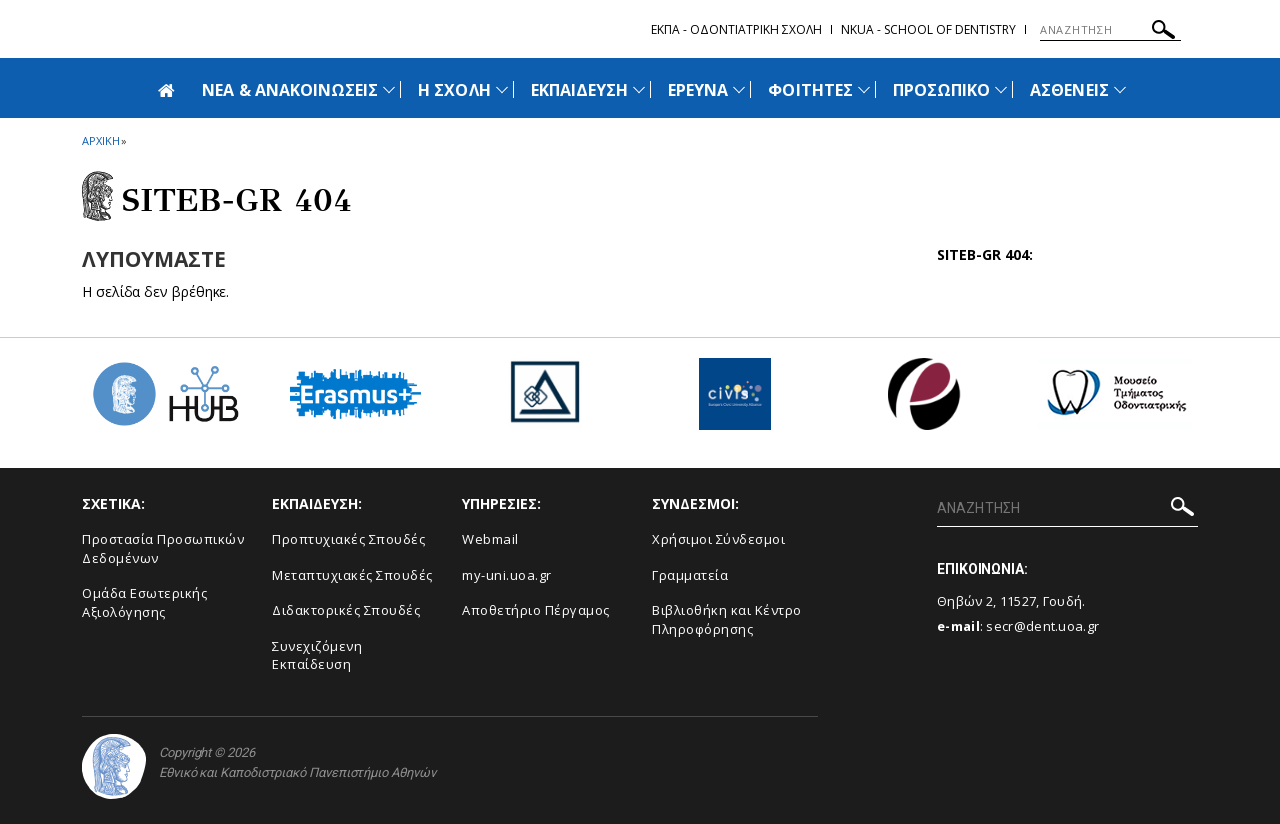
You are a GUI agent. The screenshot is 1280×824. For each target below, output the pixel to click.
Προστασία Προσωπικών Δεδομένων (163, 548)
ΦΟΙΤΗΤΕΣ (810, 90)
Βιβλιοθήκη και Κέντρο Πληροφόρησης (727, 619)
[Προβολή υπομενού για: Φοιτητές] (864, 89)
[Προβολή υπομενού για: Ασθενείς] (1120, 89)
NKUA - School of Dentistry (928, 29)
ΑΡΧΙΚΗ (100, 140)
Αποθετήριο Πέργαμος (536, 610)
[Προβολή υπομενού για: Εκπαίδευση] (639, 89)
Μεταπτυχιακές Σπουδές (352, 575)
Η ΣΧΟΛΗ (454, 90)
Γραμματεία (690, 575)
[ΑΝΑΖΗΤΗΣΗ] (1110, 30)
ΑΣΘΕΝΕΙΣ (1069, 90)
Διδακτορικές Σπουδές (346, 610)
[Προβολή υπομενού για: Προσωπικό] (1001, 89)
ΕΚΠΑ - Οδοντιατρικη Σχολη (736, 29)
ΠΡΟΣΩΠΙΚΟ (941, 90)
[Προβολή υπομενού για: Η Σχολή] (502, 89)
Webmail (490, 539)
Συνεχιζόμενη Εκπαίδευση (317, 655)
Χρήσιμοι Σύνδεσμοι (718, 539)
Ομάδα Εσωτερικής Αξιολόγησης (144, 602)
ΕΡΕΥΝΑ (698, 90)
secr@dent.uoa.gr (1042, 626)
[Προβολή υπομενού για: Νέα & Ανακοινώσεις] (389, 89)
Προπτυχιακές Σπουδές (348, 539)
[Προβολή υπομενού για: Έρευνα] (739, 89)
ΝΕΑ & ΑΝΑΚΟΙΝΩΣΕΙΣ (290, 90)
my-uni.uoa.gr (507, 575)
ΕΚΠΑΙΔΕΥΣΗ (580, 90)
